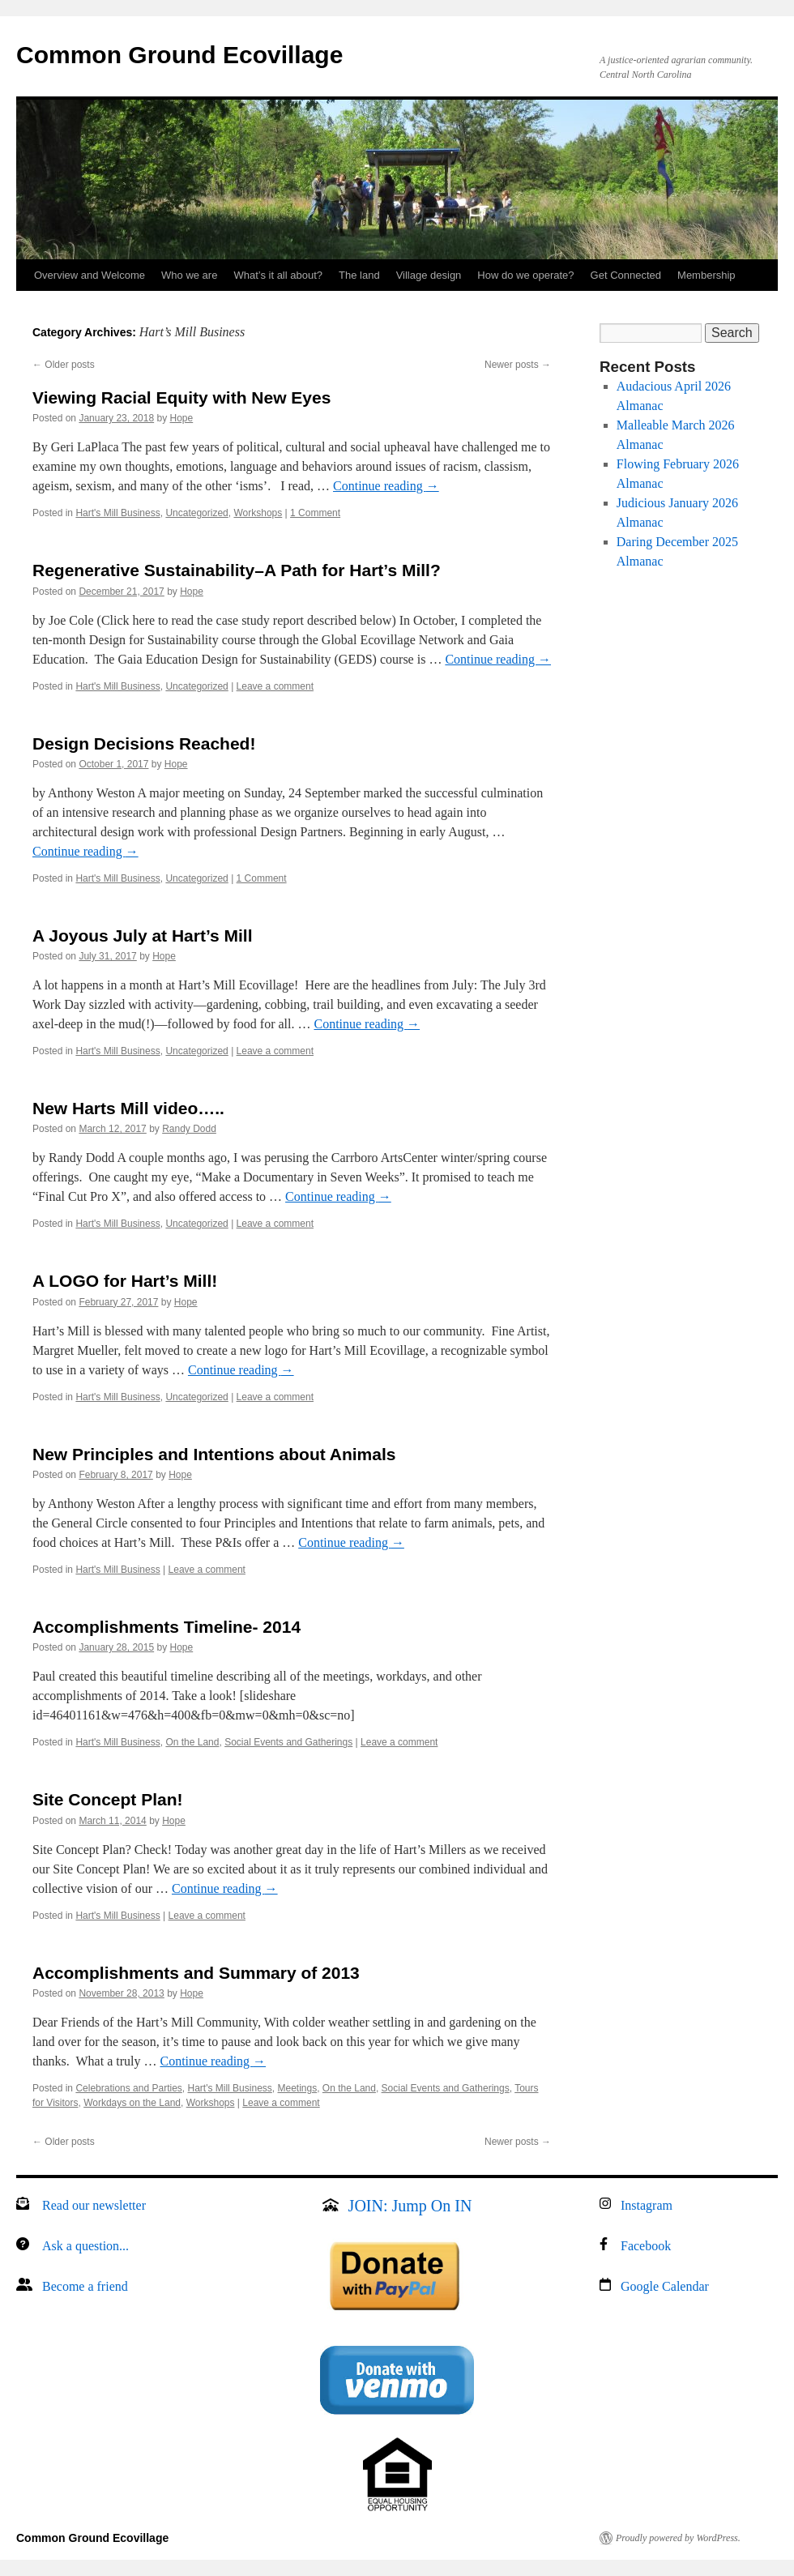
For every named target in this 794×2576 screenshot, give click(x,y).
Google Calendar (665, 2286)
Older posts (63, 364)
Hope (182, 418)
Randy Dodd (189, 1128)
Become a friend (85, 2286)
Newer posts (518, 364)
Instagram (646, 2205)
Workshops (257, 513)
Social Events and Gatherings (288, 1742)
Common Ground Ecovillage (179, 54)
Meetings (297, 2088)
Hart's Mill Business (117, 513)
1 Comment (315, 513)
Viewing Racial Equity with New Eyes (181, 397)
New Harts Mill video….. (128, 1108)
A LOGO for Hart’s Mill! (124, 1280)
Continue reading (386, 486)
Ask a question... (85, 2246)
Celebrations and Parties (128, 2088)
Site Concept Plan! (107, 1799)
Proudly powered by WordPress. (678, 2538)
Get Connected (626, 275)
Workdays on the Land (132, 2102)
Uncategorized (196, 513)
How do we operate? (525, 275)
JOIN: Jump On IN (410, 2206)
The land (359, 275)
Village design (429, 275)
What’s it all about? (277, 275)
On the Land (192, 1742)
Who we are (189, 275)
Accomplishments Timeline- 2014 (166, 1626)
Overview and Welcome (89, 275)
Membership (706, 275)
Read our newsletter (94, 2205)
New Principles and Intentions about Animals (213, 1454)
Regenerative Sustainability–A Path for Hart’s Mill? (236, 570)
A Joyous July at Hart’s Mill (142, 935)
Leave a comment (275, 686)
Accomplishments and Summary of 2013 (196, 1972)
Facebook (646, 2246)
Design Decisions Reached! (143, 743)
